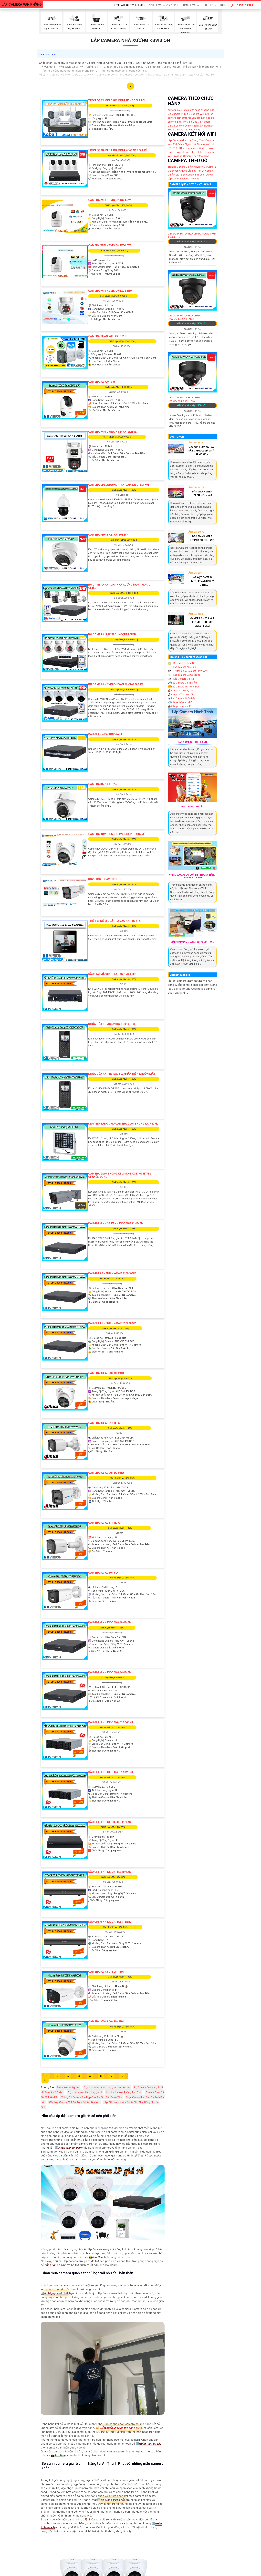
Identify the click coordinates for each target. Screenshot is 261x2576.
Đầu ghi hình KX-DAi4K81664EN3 (110, 1722)
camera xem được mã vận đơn (184, 117)
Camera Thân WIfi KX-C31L (107, 336)
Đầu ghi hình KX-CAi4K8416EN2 (110, 1822)
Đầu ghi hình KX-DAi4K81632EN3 (110, 1772)
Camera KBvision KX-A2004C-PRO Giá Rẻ (116, 834)
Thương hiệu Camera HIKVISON (187, 670)
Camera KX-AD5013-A (103, 1572)
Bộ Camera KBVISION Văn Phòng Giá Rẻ (116, 684)
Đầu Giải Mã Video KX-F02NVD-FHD (112, 974)
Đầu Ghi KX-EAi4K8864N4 (105, 734)
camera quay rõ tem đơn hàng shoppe (188, 109)
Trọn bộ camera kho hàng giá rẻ (84, 2092)
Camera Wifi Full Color (202, 148)
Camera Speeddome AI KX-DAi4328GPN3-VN (118, 484)
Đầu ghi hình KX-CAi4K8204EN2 (110, 1871)
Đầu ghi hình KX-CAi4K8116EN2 (110, 1921)
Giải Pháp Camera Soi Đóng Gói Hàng (192, 942)
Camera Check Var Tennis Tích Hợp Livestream (202, 622)
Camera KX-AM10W (101, 381)
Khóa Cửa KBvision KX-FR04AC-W (111, 1024)
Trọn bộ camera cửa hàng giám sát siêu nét (107, 2087)
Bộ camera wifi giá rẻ (68, 2087)
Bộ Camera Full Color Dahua (198, 174)
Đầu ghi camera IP (179, 706)
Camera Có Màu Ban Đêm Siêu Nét (194, 125)
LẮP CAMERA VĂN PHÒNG (22, 4)
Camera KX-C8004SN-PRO (106, 2021)
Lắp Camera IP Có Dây (182, 698)
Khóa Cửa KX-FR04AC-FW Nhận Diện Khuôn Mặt (121, 1073)
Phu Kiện (208, 5)
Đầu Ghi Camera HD (180, 702)
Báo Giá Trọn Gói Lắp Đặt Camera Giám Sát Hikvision (202, 451)
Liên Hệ (222, 5)
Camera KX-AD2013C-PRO (106, 1472)
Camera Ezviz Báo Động (196, 156)
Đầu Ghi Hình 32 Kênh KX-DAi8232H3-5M (116, 1223)
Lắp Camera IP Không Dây (183, 686)
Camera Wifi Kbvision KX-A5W (109, 245)
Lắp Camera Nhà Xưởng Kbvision (130, 40)
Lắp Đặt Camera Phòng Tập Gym (124, 2092)
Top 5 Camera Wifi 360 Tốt (198, 113)
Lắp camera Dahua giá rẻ (184, 674)
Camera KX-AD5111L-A (104, 1522)
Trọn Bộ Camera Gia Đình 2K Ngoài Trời (116, 100)
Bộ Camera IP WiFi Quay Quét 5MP (112, 634)
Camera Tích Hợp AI (180, 694)
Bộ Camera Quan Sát (182, 663)
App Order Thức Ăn (192, 806)
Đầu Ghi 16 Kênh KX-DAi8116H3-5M (112, 1323)
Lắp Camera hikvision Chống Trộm (186, 140)
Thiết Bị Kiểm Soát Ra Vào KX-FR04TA (114, 920)
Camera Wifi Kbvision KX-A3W (109, 200)
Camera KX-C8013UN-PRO (106, 1971)
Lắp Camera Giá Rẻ (181, 678)
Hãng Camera (191, 5)
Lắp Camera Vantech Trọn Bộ (183, 178)
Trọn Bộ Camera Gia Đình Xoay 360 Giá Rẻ (117, 150)
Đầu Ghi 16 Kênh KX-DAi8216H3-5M (112, 1273)
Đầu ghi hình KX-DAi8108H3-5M (110, 1622)
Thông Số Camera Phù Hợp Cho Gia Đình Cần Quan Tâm (91, 2097)
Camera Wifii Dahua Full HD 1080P (186, 152)
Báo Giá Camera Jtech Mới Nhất (202, 493)
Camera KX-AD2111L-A (104, 1423)
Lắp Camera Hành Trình (192, 742)
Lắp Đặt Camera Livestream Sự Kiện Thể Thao (202, 581)
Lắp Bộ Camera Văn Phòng (163, 5)
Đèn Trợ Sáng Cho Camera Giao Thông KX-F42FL (123, 1123)
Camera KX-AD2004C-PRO (106, 1373)
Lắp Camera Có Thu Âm (182, 682)
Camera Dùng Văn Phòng (128, 5)
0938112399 (241, 5)
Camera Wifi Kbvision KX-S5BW (110, 290)
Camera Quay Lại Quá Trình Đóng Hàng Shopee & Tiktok (192, 876)
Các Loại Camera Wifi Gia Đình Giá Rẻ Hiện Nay (74, 2102)
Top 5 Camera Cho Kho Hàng (184, 129)
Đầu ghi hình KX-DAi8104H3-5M (110, 1672)
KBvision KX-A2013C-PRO (105, 879)
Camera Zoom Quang (181, 690)
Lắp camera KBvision (182, 667)
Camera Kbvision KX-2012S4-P (109, 534)
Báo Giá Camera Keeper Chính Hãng (202, 538)
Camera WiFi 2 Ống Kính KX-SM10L (112, 431)
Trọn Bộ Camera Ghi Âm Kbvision (185, 166)
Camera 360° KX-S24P (103, 784)
